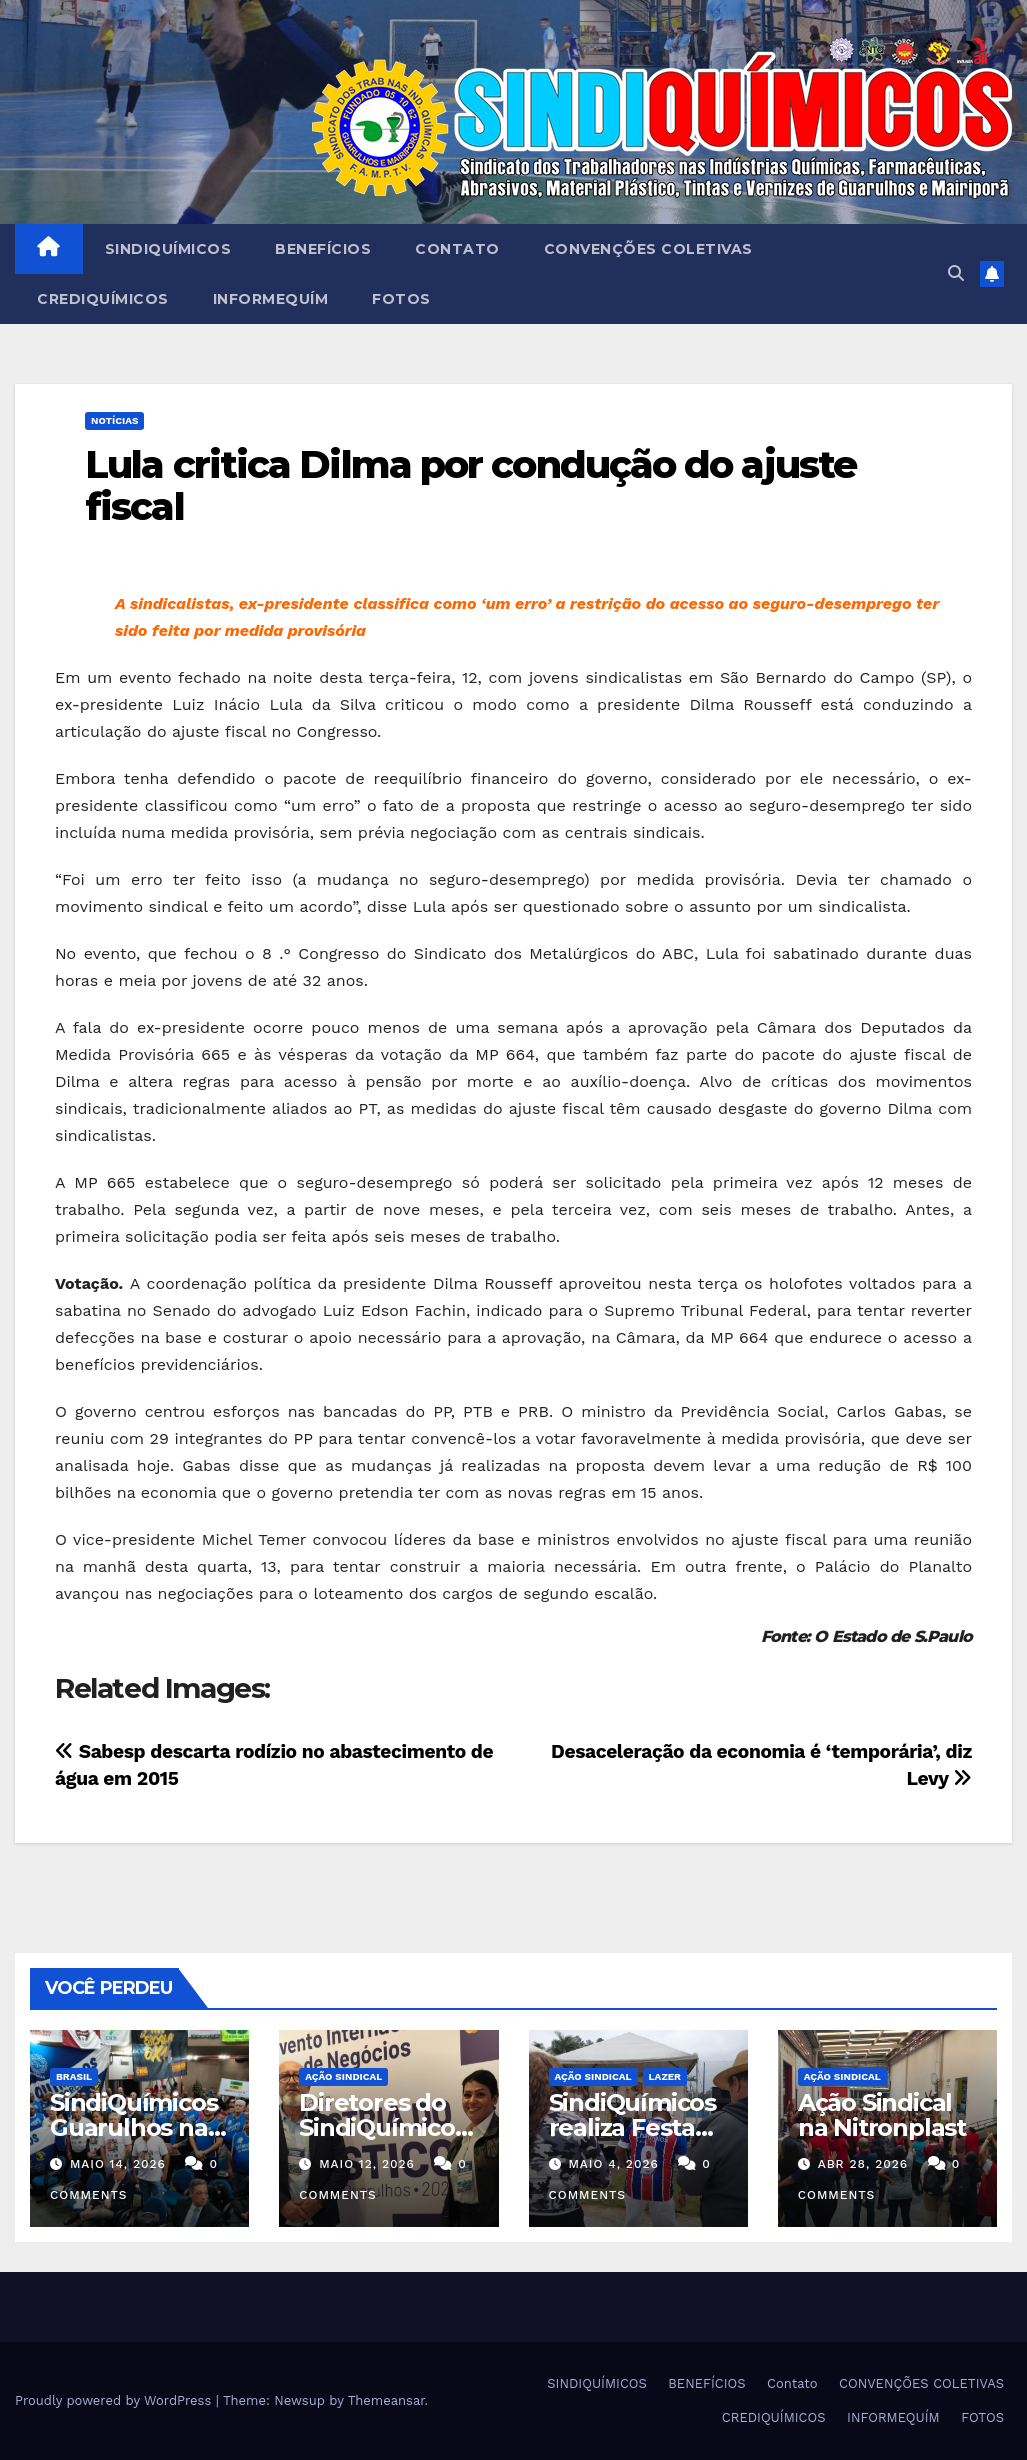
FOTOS (401, 299)
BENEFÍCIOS (323, 249)
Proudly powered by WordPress (115, 2400)
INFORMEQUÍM (271, 299)
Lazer (665, 2076)
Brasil (74, 2076)
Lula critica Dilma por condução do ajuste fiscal (470, 485)
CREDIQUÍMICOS (103, 299)
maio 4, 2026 (613, 2164)
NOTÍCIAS (114, 420)
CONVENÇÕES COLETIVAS (648, 249)
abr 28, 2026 (863, 2164)
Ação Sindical (343, 2076)
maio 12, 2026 (367, 2164)
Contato (457, 249)
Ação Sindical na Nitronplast (882, 2115)
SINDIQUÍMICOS (168, 249)
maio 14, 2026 (118, 2164)
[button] (956, 273)
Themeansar (386, 2400)
